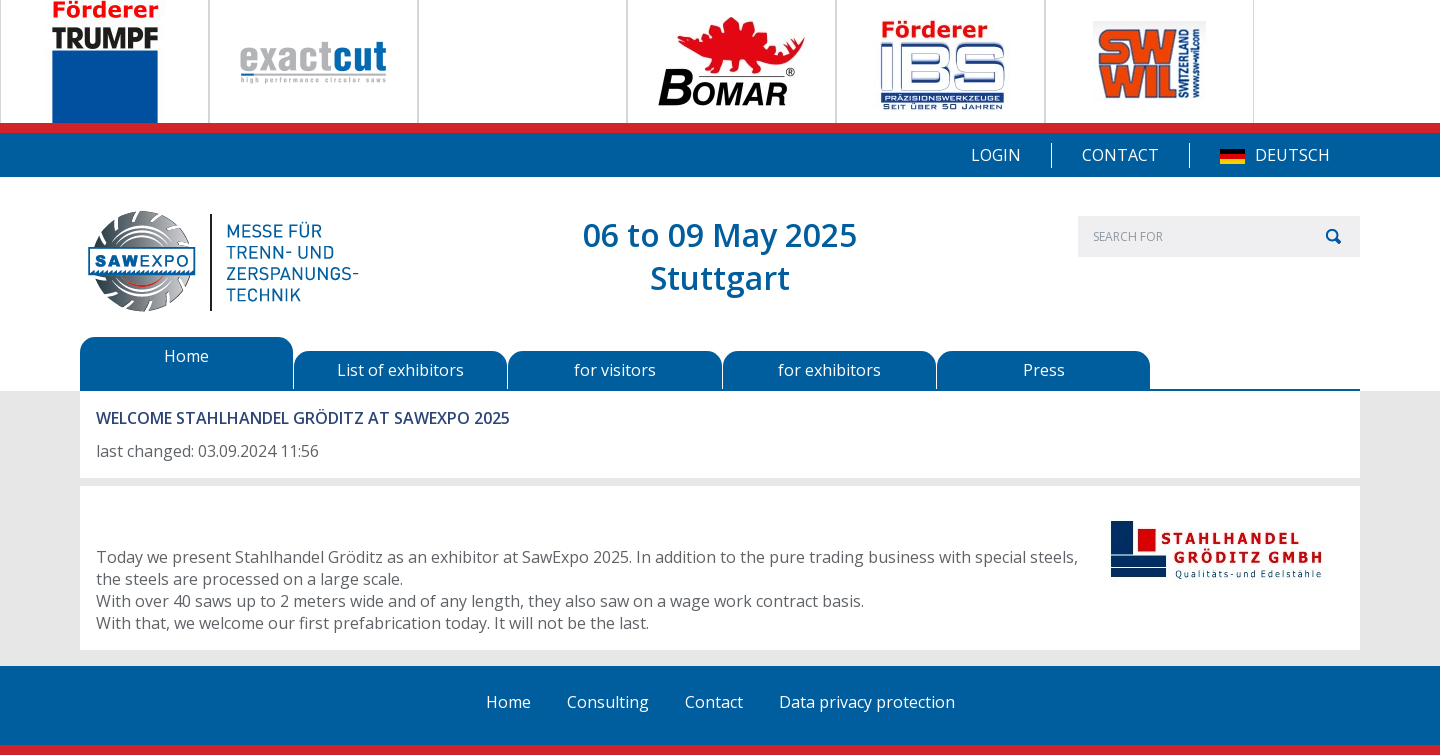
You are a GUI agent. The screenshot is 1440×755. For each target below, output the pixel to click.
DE (1232, 156)
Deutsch (1292, 155)
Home (508, 702)
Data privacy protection (867, 702)
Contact (1120, 155)
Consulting (608, 702)
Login (996, 155)
